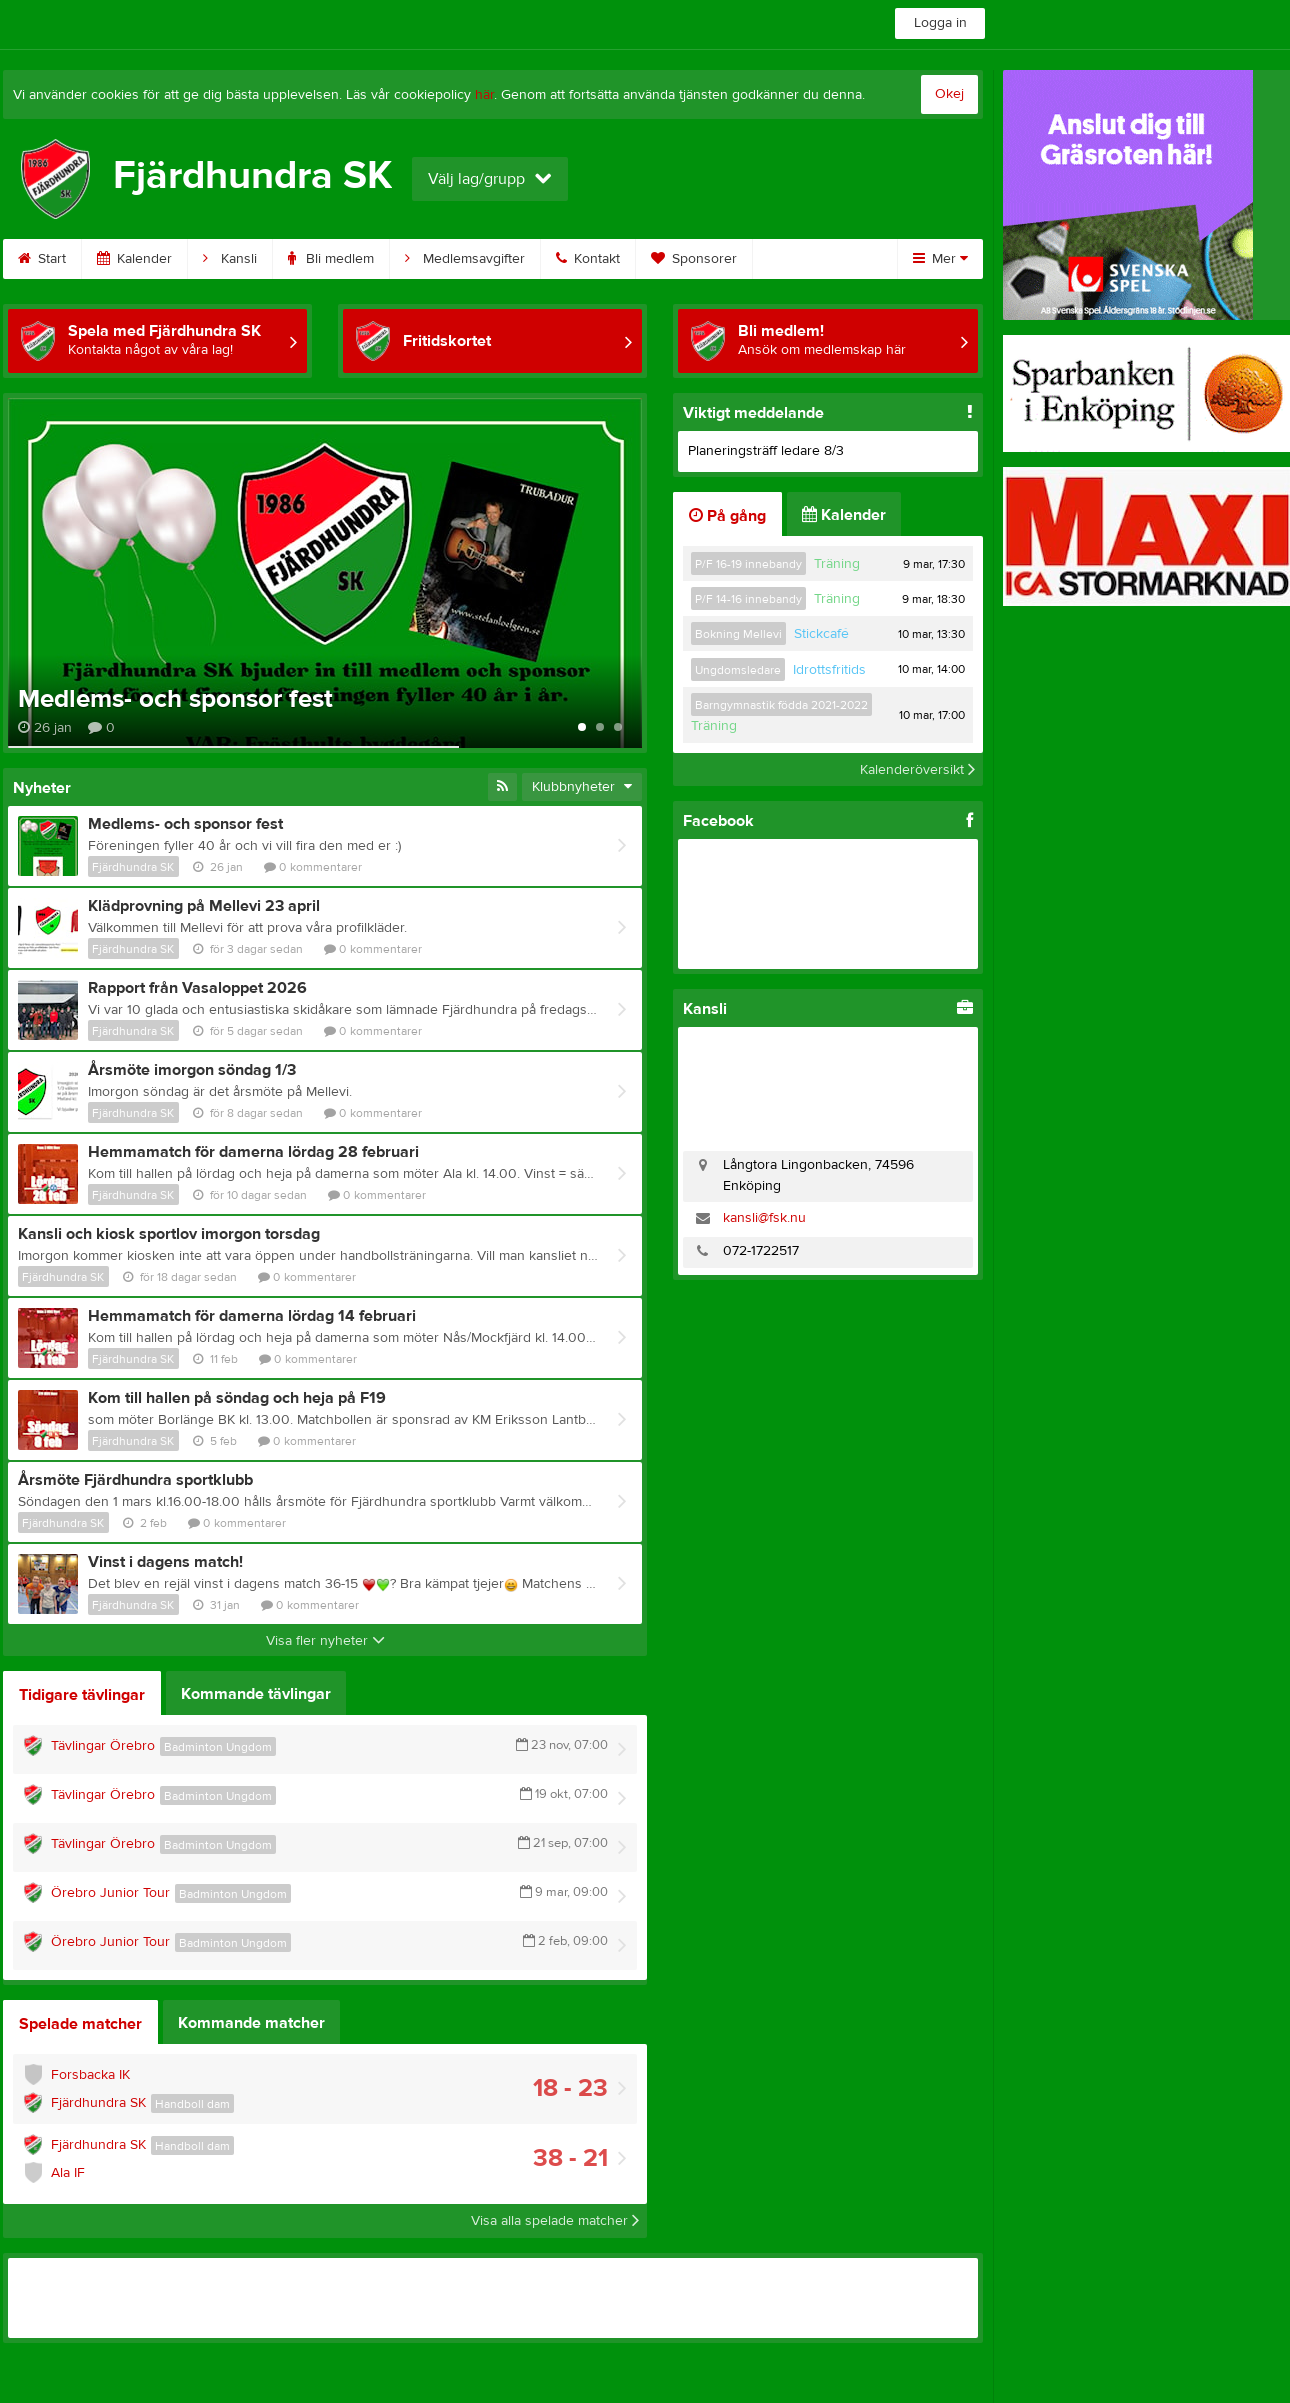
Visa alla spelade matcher (555, 2221)
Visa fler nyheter (325, 1641)
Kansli (230, 259)
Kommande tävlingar (256, 1694)
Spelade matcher (80, 2024)
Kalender (134, 259)
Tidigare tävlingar (82, 1695)
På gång (727, 516)
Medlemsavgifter (465, 259)
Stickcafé (821, 634)
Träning (837, 564)
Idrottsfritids (829, 670)
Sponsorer (694, 259)
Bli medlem (331, 259)
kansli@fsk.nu (764, 1218)
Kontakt (588, 259)
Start (42, 259)
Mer (940, 259)
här (484, 95)
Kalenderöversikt (917, 769)
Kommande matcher (251, 2023)
